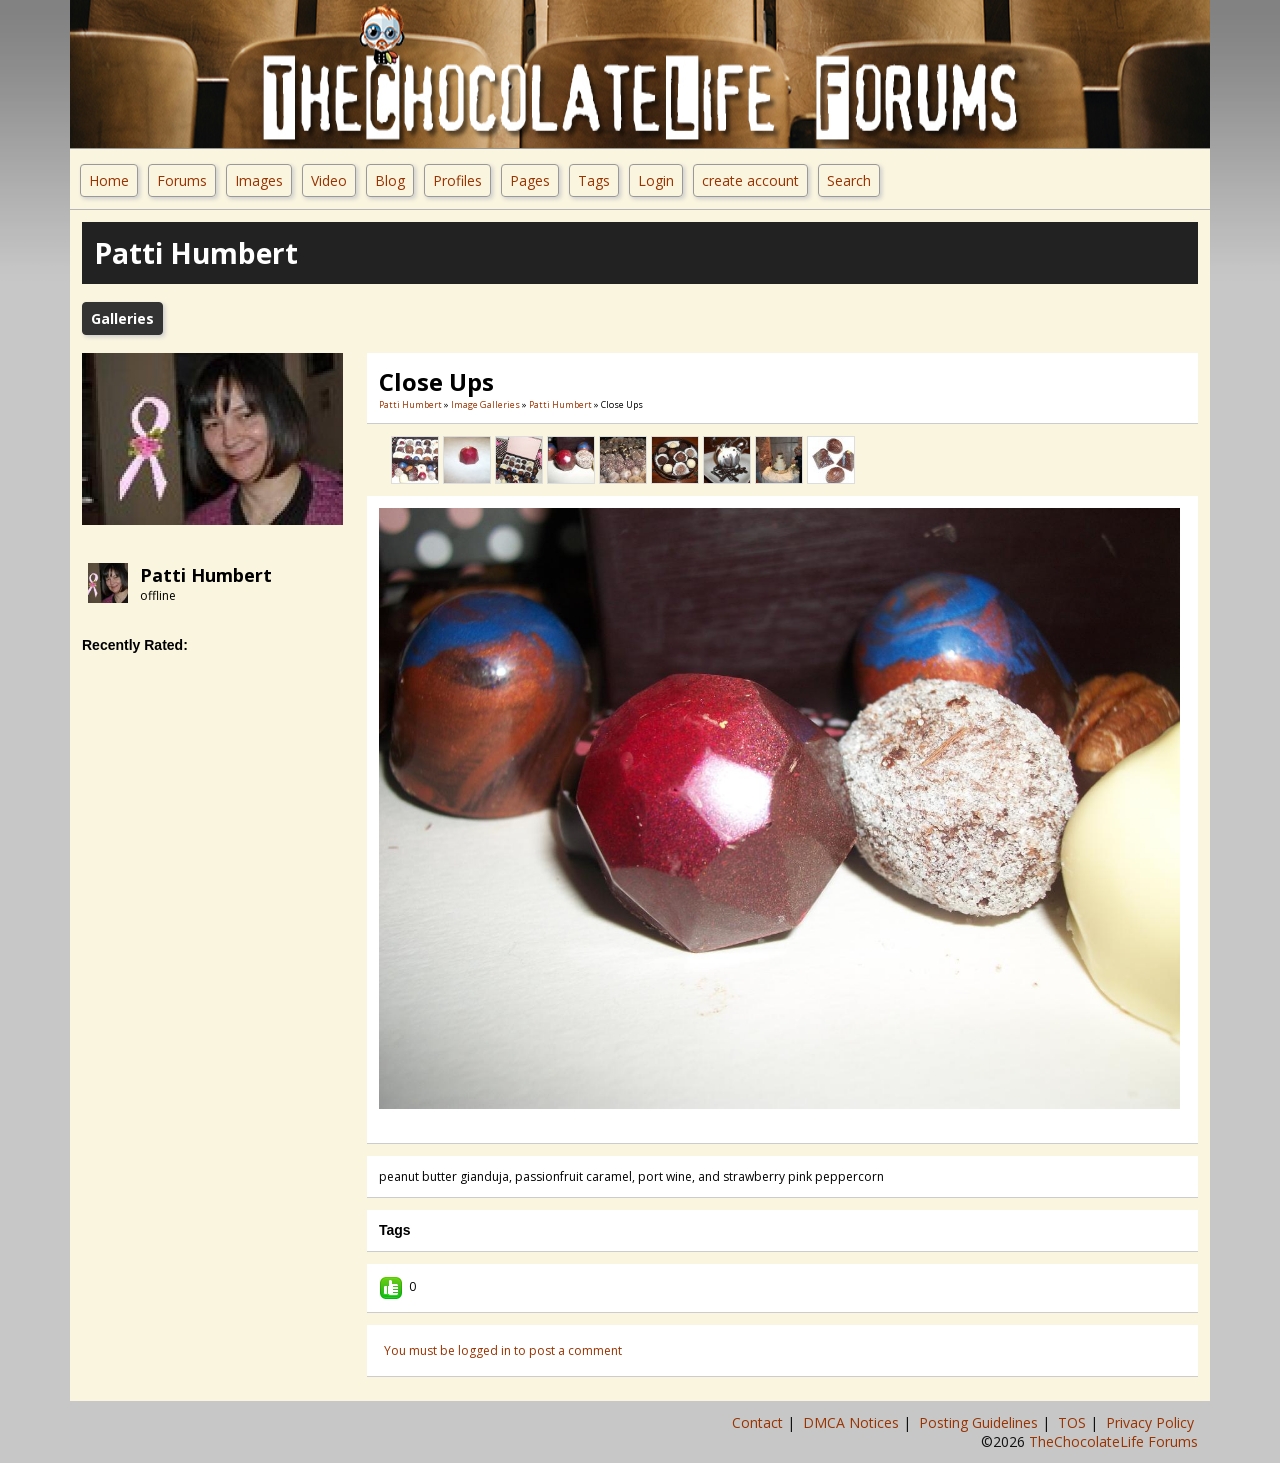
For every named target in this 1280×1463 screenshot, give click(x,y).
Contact (759, 1422)
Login (656, 180)
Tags (594, 180)
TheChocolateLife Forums (1113, 1441)
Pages (530, 180)
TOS (1074, 1422)
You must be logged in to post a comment (503, 1350)
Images (259, 180)
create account (750, 180)
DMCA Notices (853, 1422)
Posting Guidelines (980, 1422)
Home (109, 180)
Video (329, 180)
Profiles (457, 180)
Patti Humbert (206, 575)
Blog (390, 180)
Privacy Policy (1152, 1422)
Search (849, 180)
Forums (182, 180)
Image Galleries (485, 404)
